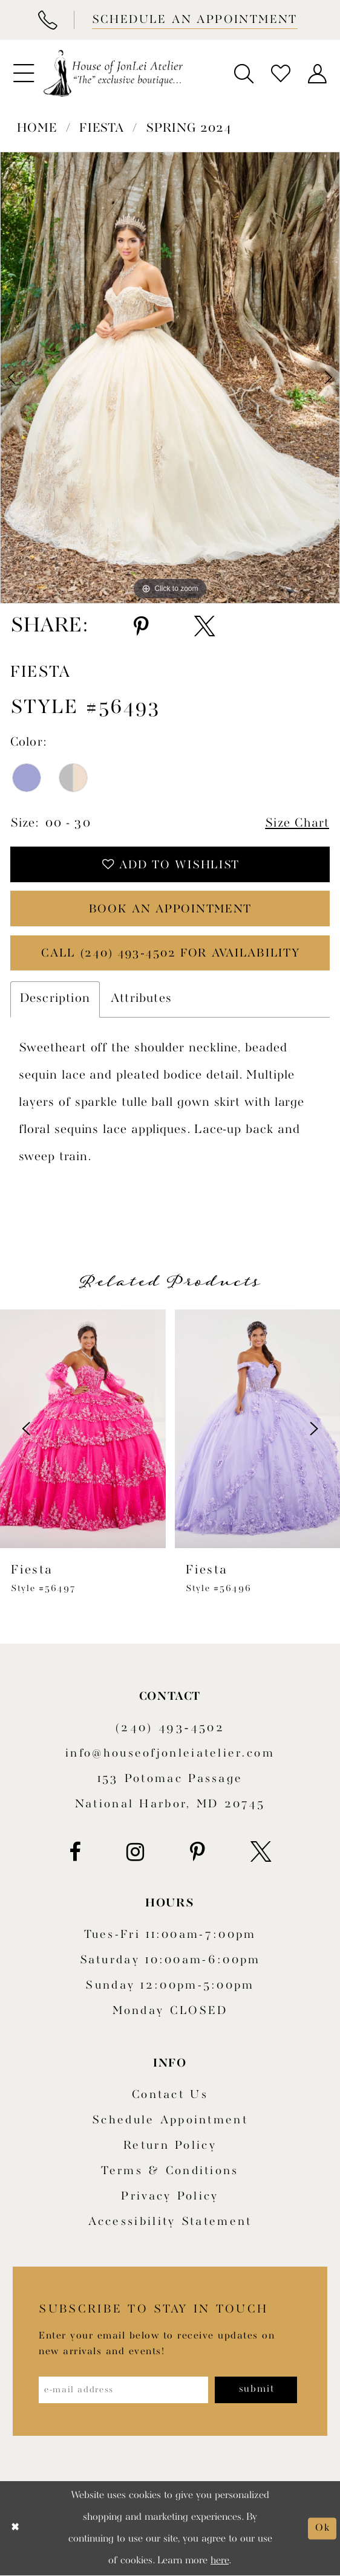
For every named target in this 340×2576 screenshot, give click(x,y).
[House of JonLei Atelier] (113, 73)
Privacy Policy (169, 2197)
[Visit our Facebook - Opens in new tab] (75, 1853)
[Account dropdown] (317, 73)
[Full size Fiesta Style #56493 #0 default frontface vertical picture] (170, 377)
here (220, 2561)
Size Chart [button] (297, 823)
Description (55, 999)
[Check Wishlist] (281, 73)
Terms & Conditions (169, 2171)
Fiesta (101, 128)
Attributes (141, 999)
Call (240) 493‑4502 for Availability (171, 954)
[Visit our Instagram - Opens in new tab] (135, 1853)
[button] (23, 73)
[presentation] (83, 1429)
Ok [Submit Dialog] (322, 2528)
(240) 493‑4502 (170, 1728)
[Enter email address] (123, 2390)
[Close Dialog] (15, 2528)
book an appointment (170, 910)
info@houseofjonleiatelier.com (170, 1754)
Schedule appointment (170, 2121)
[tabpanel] (170, 377)
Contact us (170, 2095)
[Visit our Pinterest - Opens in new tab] (197, 1853)
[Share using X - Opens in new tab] (204, 627)
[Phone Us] (47, 20)
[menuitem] (23, 73)
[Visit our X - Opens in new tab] (260, 1853)
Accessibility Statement (170, 2222)
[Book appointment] (193, 20)
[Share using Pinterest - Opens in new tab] (141, 627)
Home (37, 128)
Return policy (170, 2146)
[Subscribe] (257, 2390)
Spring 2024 (189, 128)
